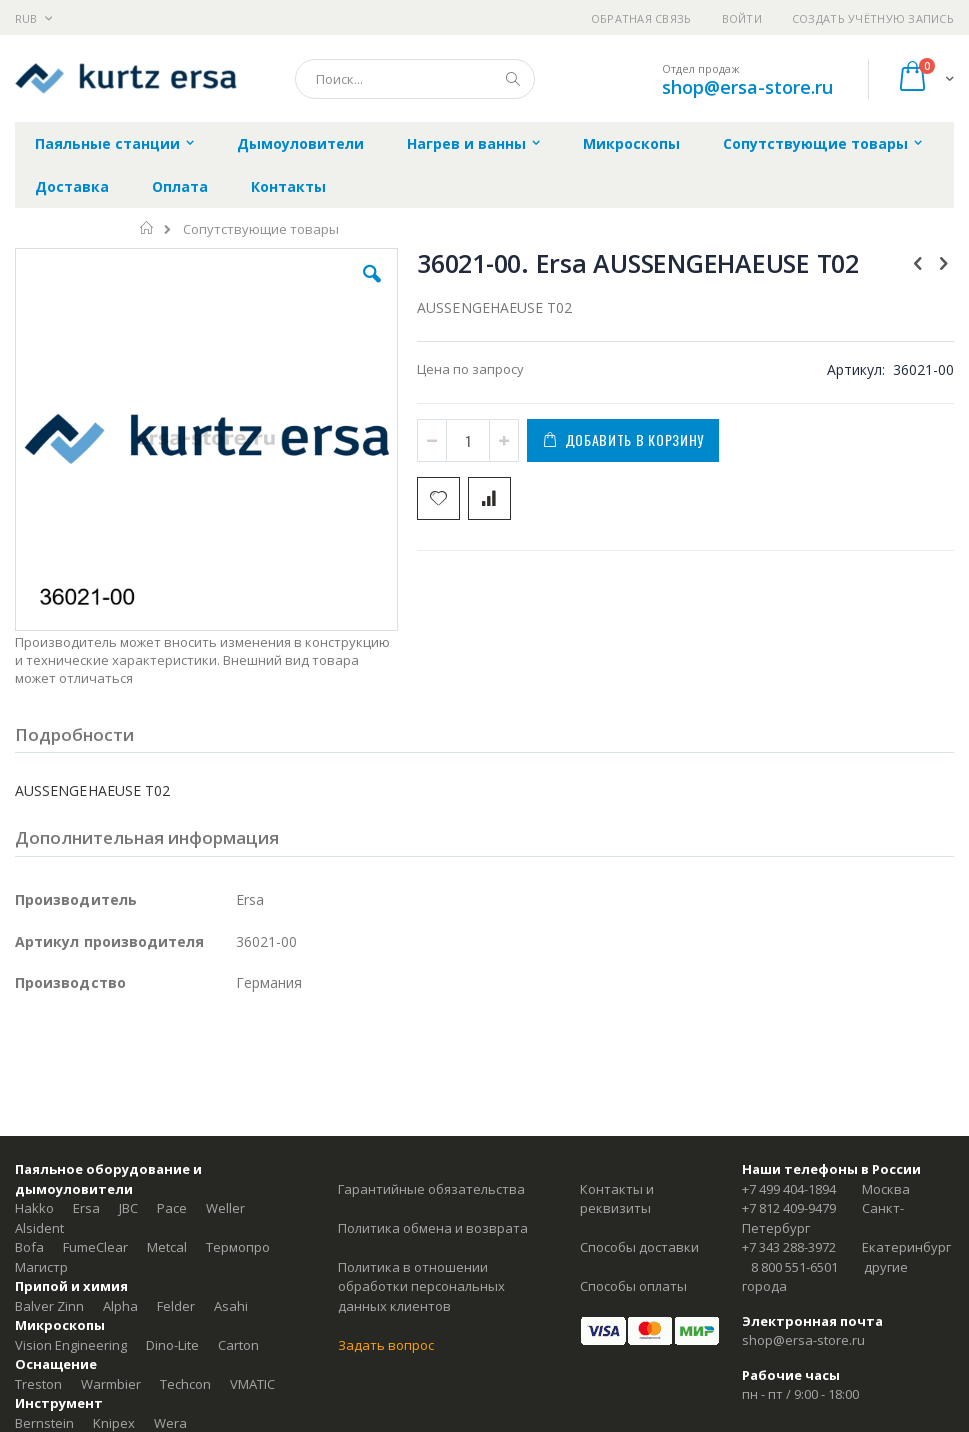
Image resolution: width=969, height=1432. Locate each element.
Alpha (120, 1306)
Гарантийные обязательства (431, 1189)
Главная (147, 228)
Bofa (29, 1247)
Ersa (86, 1208)
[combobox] (415, 79)
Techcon (185, 1384)
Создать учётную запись (873, 18)
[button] (372, 289)
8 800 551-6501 (794, 1267)
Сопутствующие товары (261, 229)
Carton (238, 1345)
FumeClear (95, 1247)
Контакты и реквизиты (617, 1199)
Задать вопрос (386, 1345)
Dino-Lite (172, 1345)
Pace (172, 1208)
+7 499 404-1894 (789, 1189)
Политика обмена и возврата (433, 1228)
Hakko (34, 1208)
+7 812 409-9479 (789, 1208)
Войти (742, 18)
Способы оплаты (633, 1286)
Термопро (238, 1247)
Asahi (231, 1306)
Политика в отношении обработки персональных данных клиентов (421, 1286)
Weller (225, 1208)
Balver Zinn (49, 1306)
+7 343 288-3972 (789, 1247)
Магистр (41, 1267)
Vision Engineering (71, 1345)
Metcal (167, 1247)
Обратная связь (641, 18)
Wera (170, 1423)
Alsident (39, 1228)
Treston (38, 1384)
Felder (176, 1306)
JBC (128, 1208)
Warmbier (111, 1384)
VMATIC (252, 1384)
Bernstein (44, 1423)
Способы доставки (639, 1247)
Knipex (114, 1423)
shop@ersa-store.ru (747, 87)
